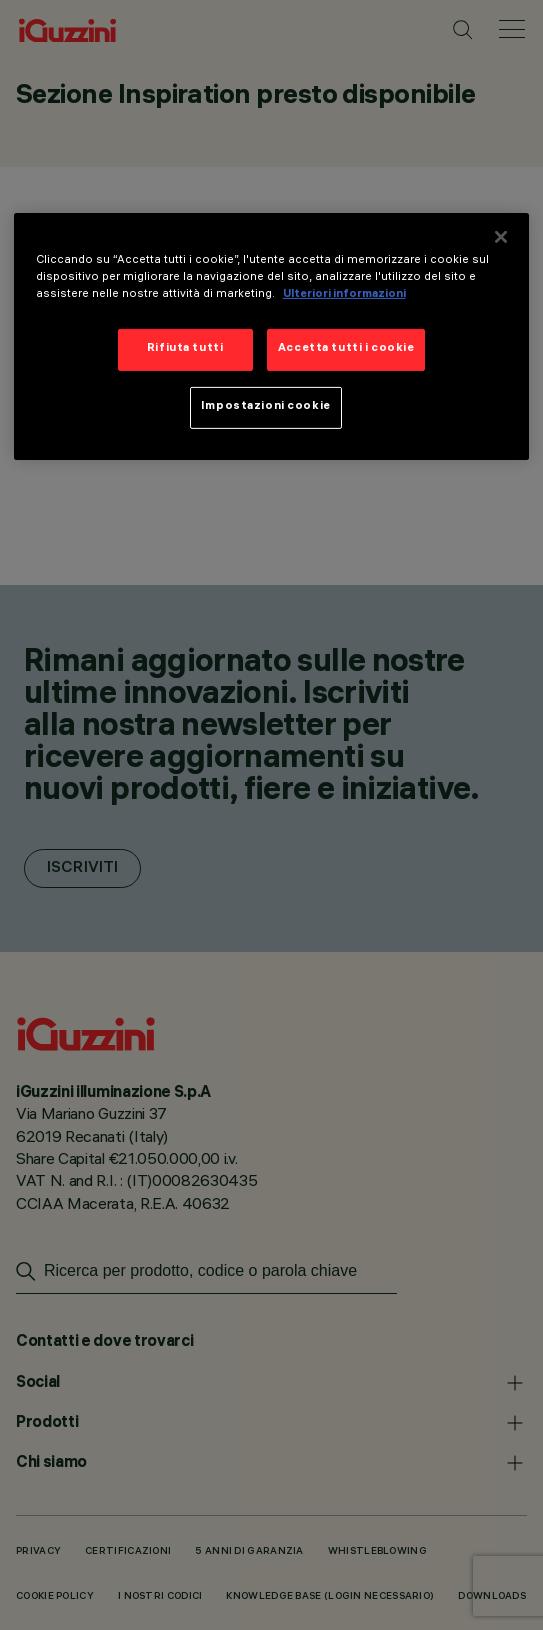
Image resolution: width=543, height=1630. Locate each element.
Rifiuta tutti (185, 349)
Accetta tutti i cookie (346, 349)
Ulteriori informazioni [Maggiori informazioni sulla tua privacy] (344, 295)
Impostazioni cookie (266, 406)
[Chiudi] (501, 236)
